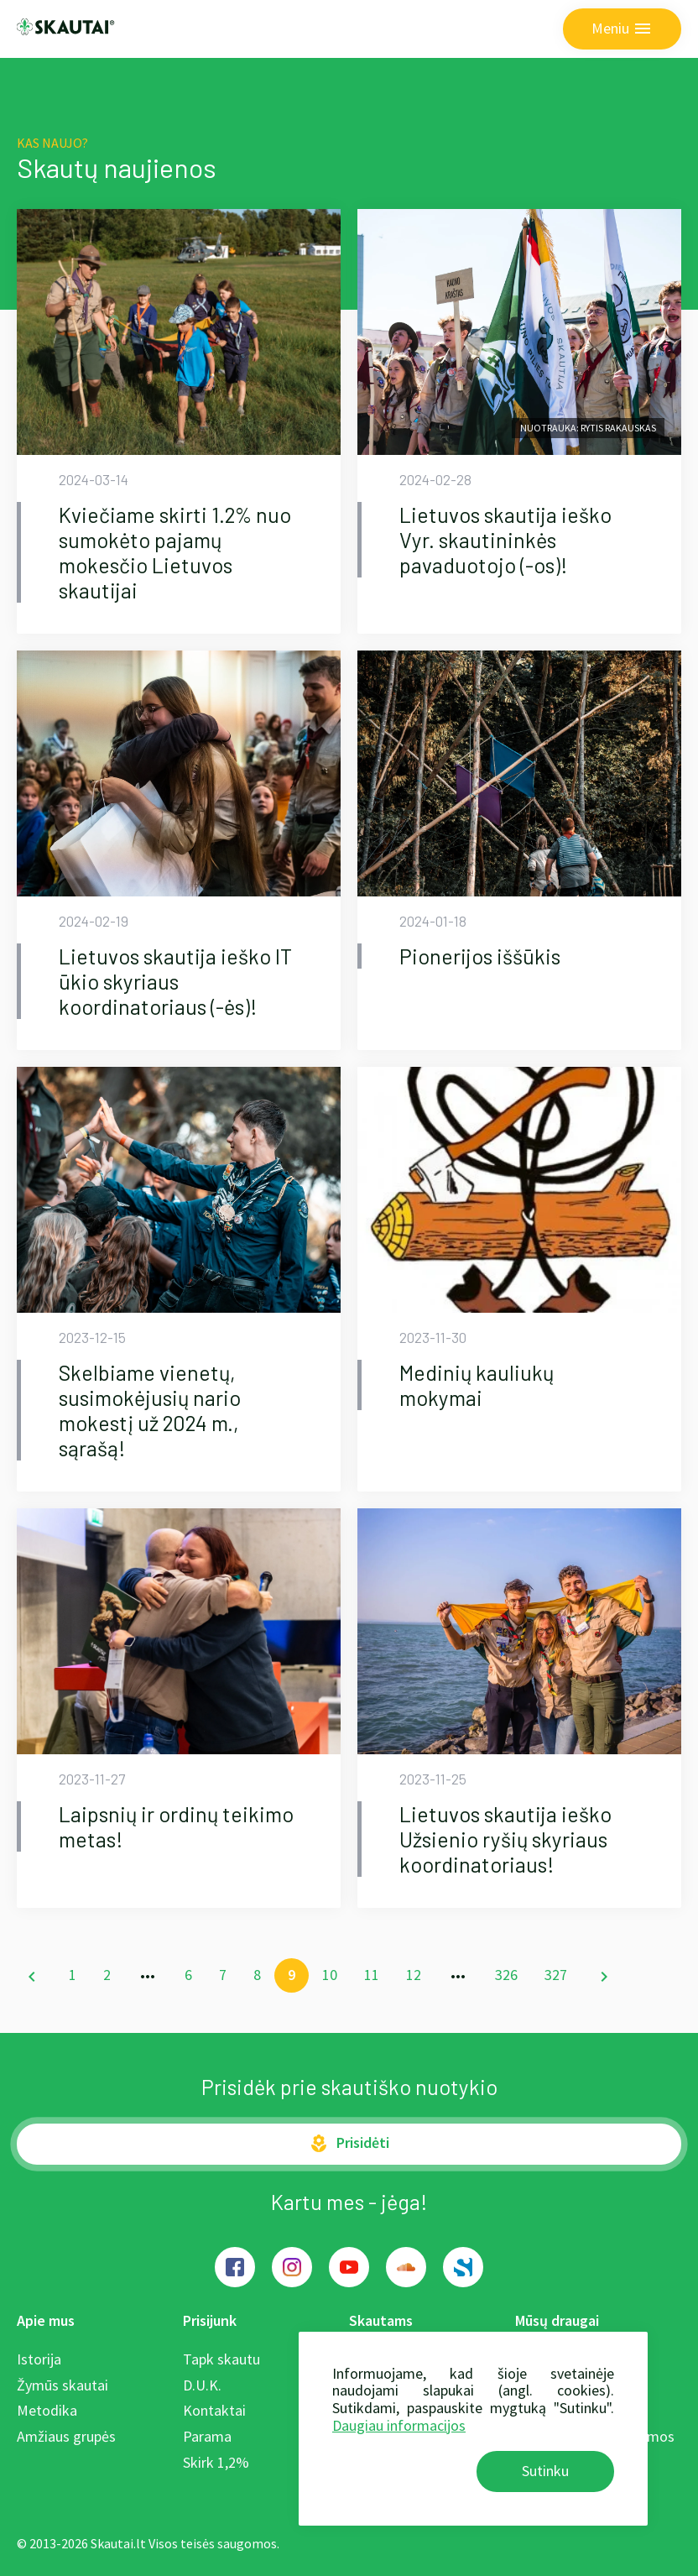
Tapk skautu (221, 2359)
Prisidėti (349, 2143)
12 (413, 1974)
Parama (207, 2436)
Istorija (39, 2359)
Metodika (47, 2410)
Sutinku (545, 2470)
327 (555, 1974)
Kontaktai (214, 2410)
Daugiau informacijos (399, 2425)
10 (329, 1974)
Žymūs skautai (62, 2385)
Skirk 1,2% (216, 2462)
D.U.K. (202, 2385)
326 (506, 1974)
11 (371, 1974)
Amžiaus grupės (66, 2436)
